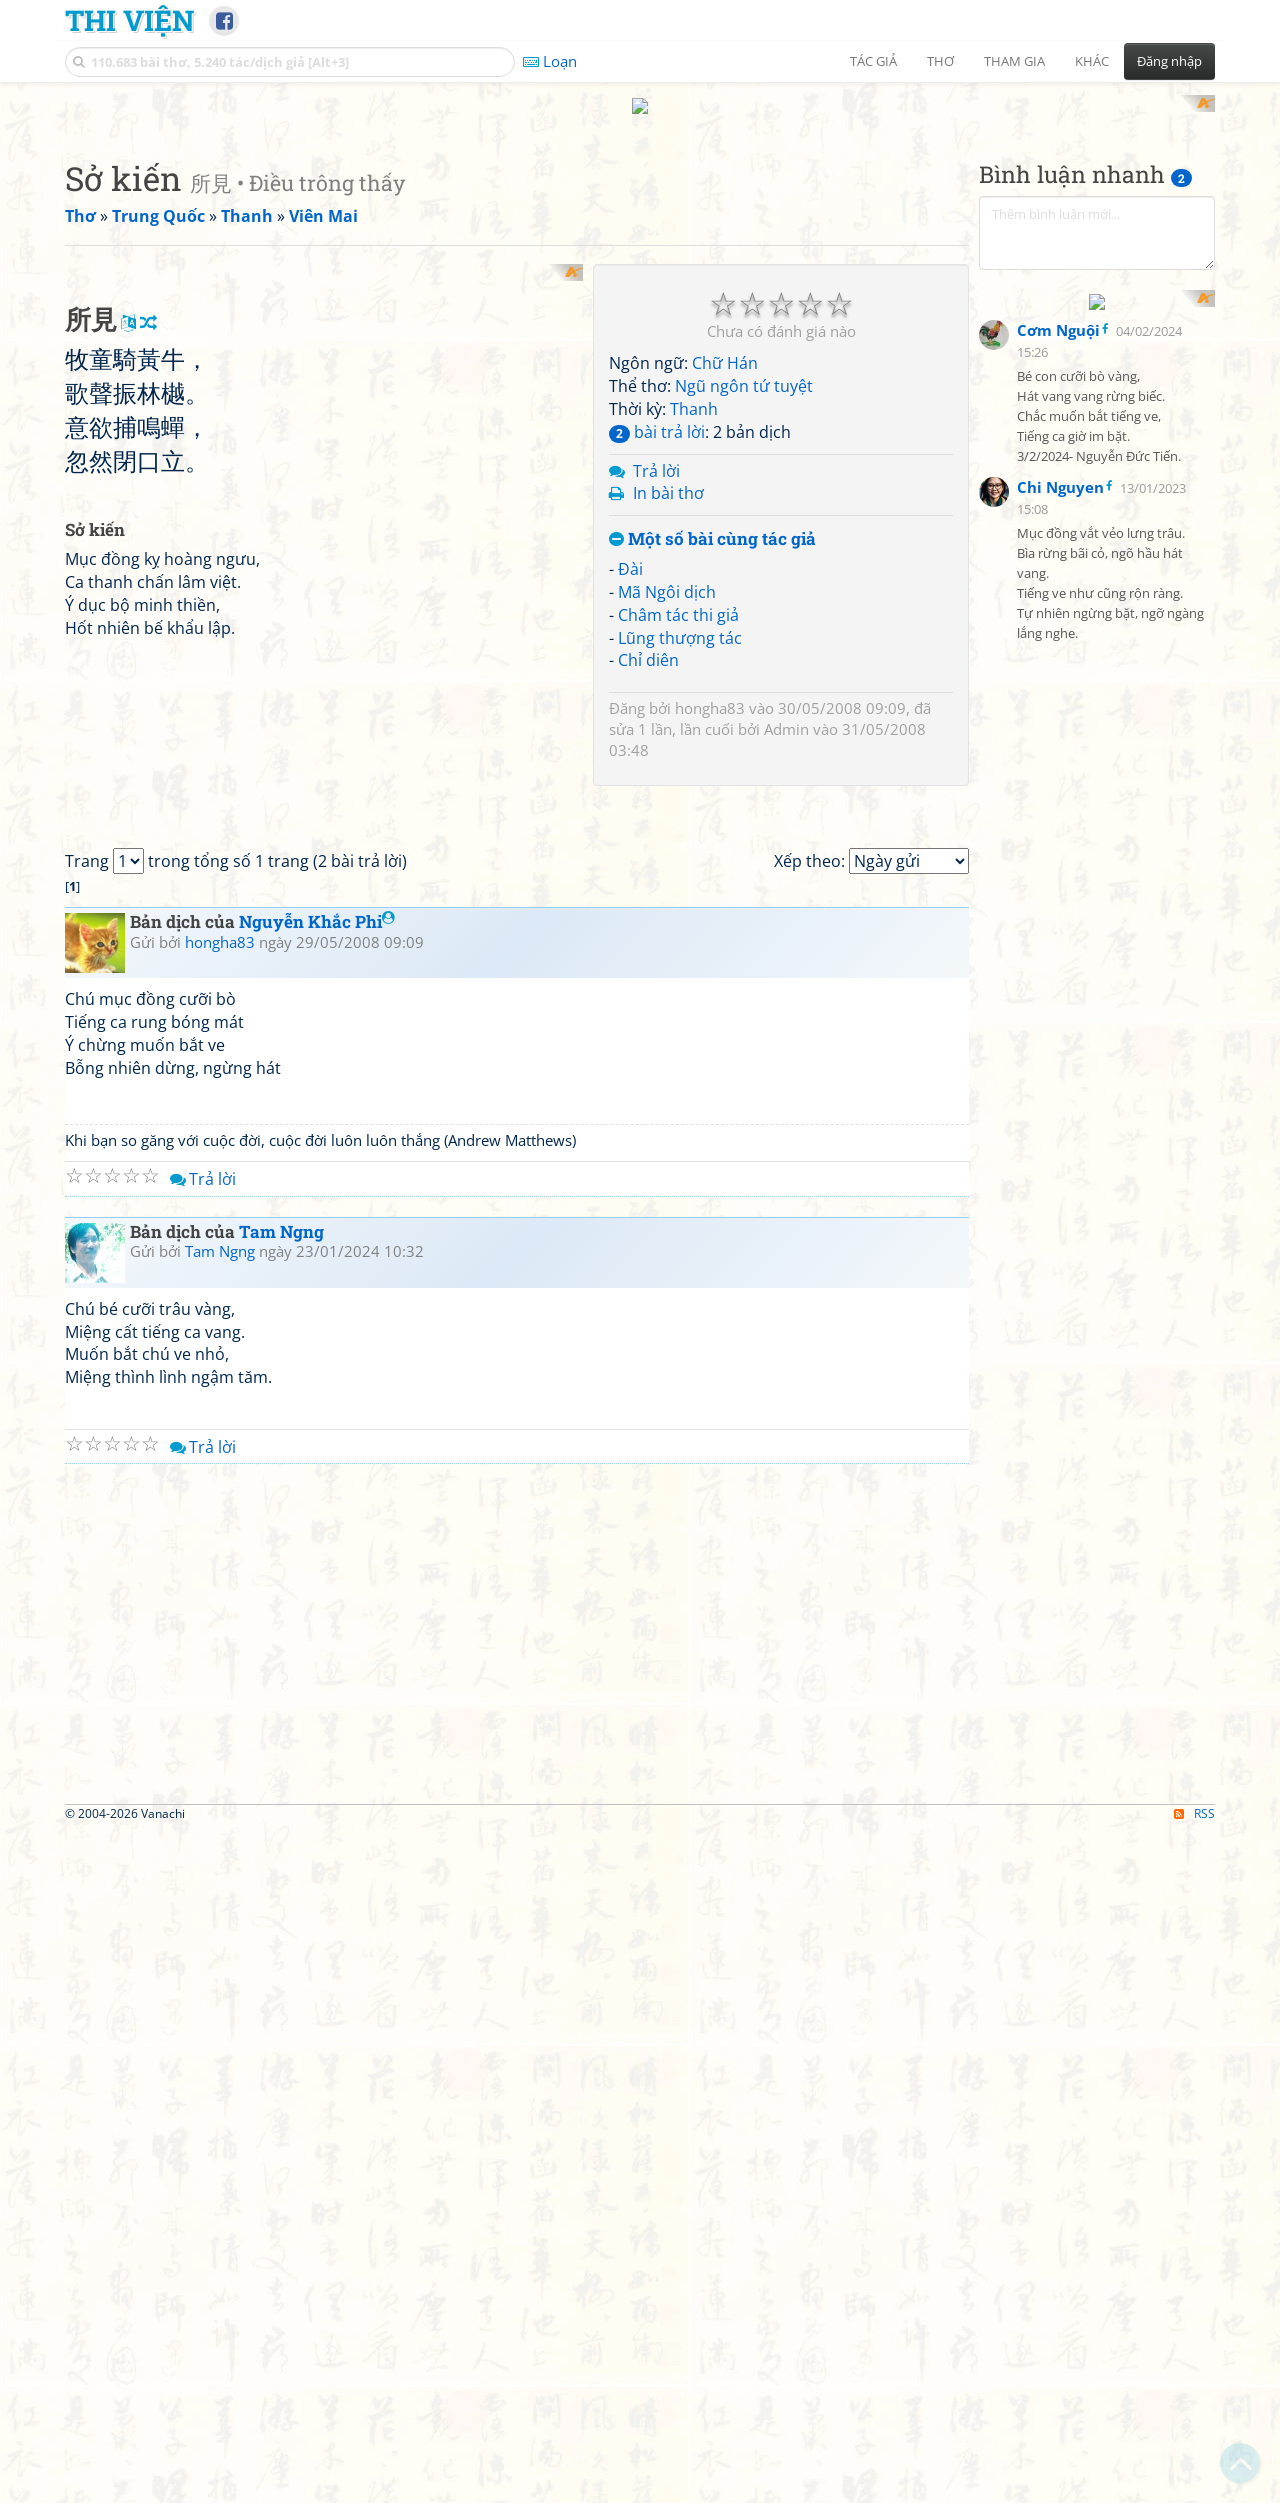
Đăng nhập (1169, 61)
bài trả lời (657, 693)
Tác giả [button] (873, 61)
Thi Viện (129, 20)
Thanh (694, 670)
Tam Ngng (281, 1903)
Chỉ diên (648, 922)
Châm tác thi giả (678, 876)
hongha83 (710, 970)
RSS (1194, 2485)
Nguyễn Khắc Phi (317, 1593)
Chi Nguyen (1060, 927)
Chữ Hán (725, 625)
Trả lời (656, 732)
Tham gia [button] (1014, 61)
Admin (786, 991)
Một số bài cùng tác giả (712, 801)
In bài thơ (668, 755)
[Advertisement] (640, 235)
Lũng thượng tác (680, 899)
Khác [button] (1092, 61)
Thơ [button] (940, 61)
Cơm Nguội (1058, 770)
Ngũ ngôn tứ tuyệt (744, 648)
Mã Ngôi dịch (667, 853)
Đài (630, 830)
